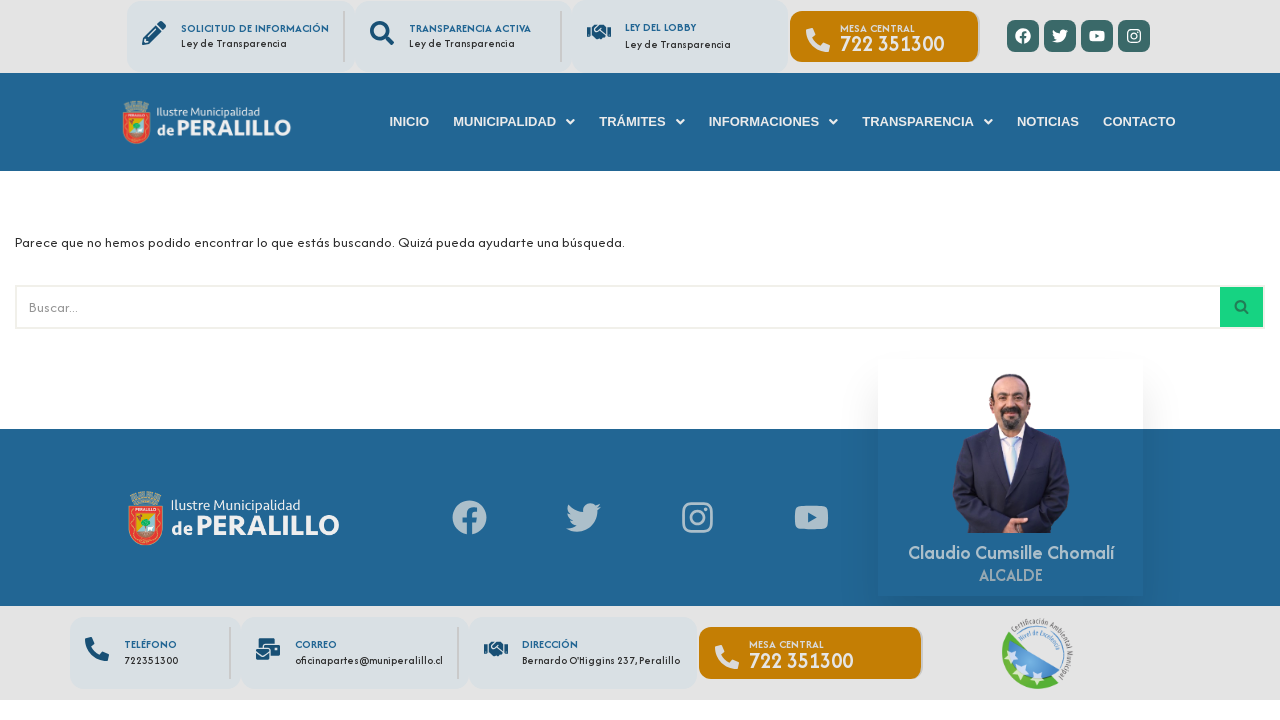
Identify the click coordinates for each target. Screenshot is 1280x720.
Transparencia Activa (470, 28)
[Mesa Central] (818, 40)
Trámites (641, 121)
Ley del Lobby (660, 27)
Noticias (1048, 121)
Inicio (409, 121)
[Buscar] (617, 306)
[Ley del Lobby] (599, 32)
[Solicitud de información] (154, 33)
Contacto (1139, 121)
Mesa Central (877, 28)
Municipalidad (514, 121)
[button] (514, 121)
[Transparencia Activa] (382, 33)
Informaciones (774, 121)
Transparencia (927, 121)
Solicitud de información (255, 28)
